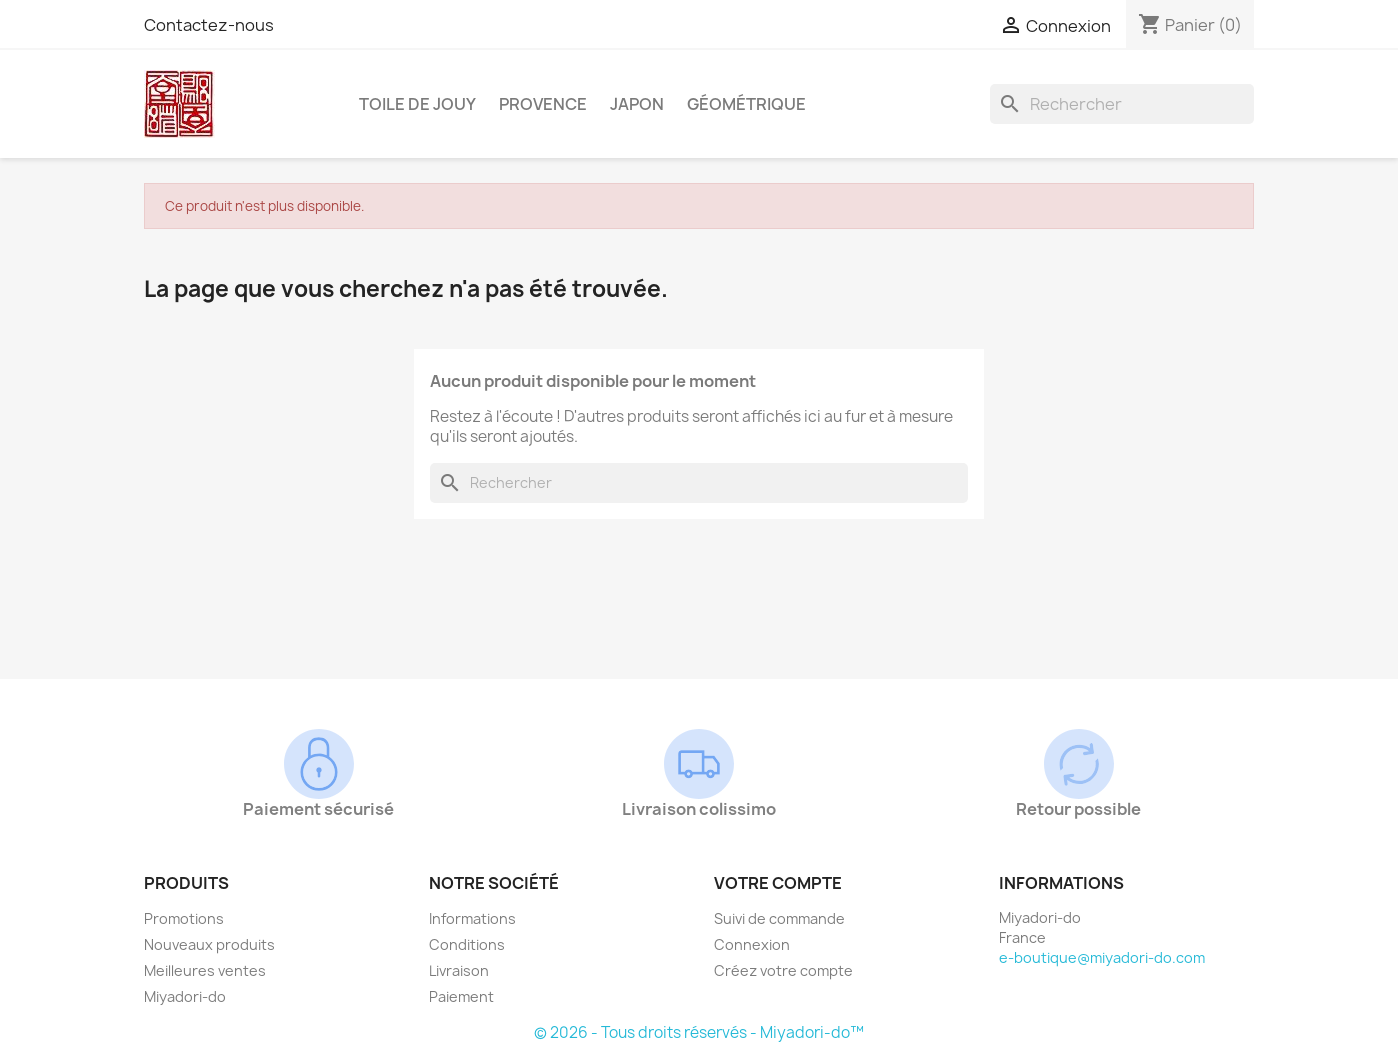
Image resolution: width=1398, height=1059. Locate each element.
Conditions (467, 944)
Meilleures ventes (205, 970)
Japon (637, 104)
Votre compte (778, 883)
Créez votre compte (783, 970)
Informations (472, 918)
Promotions (184, 918)
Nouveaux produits (209, 944)
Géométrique (746, 104)
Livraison (459, 970)
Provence (543, 104)
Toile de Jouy (417, 104)
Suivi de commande (779, 918)
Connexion (752, 944)
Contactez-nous (209, 25)
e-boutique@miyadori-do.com (1102, 957)
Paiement (461, 996)
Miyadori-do (185, 996)
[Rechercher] (1122, 104)
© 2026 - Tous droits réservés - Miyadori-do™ (699, 1032)
